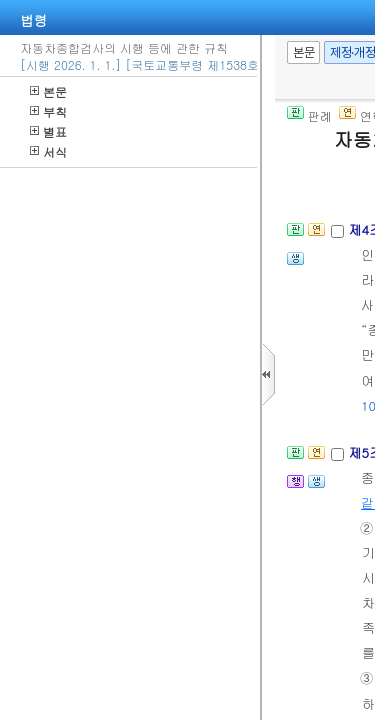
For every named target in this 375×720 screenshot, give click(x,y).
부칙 (48, 111)
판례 (309, 115)
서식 (48, 151)
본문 (48, 91)
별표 (48, 131)
